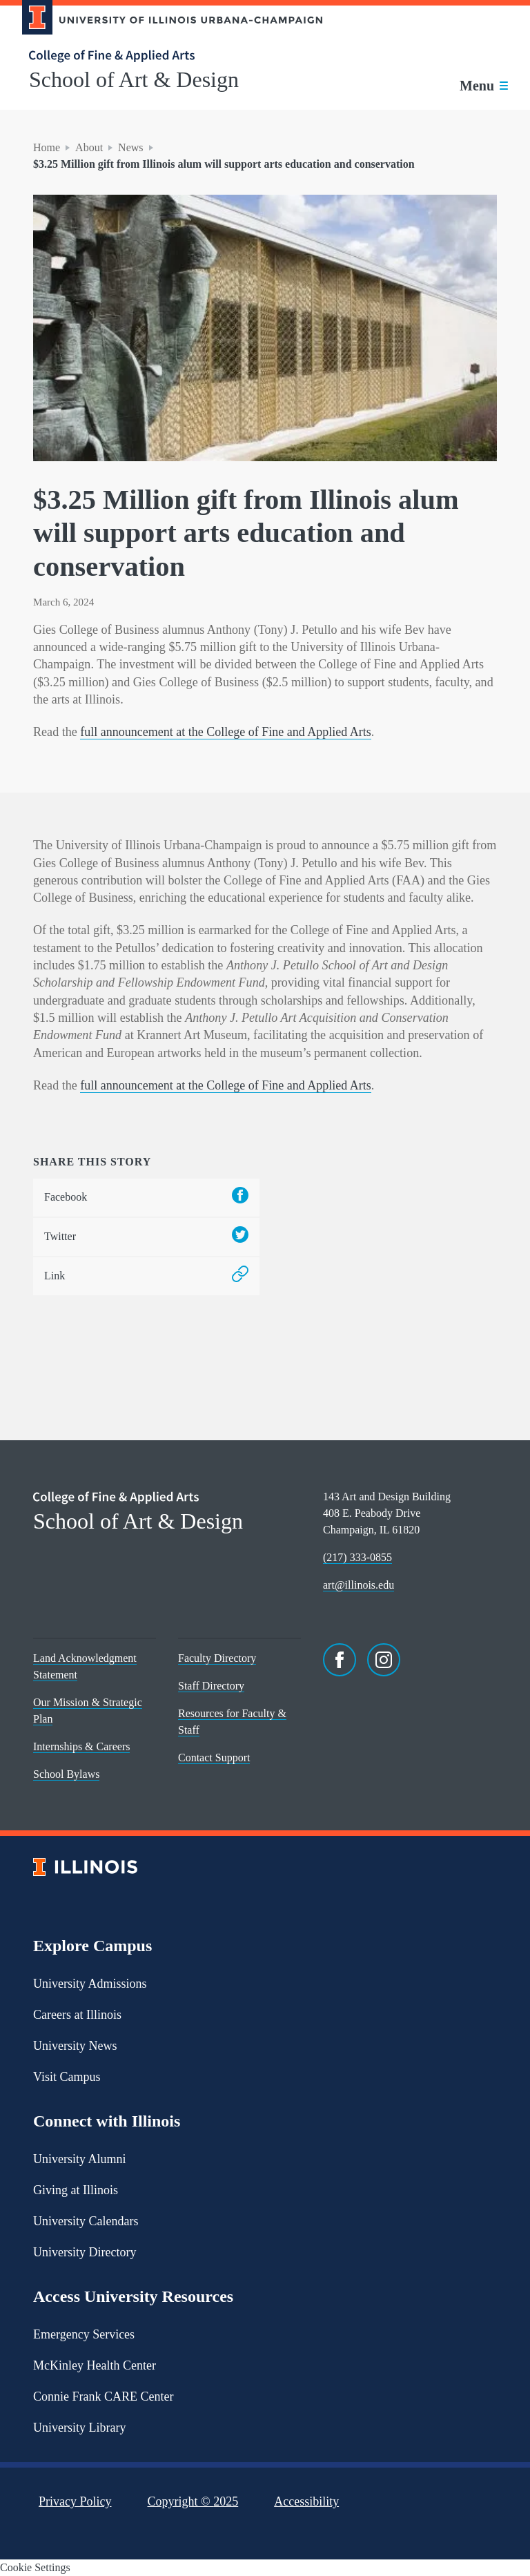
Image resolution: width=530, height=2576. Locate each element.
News (130, 147)
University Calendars (85, 2221)
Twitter (146, 1237)
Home (46, 147)
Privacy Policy (75, 2501)
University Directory (84, 2252)
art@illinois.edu (358, 1585)
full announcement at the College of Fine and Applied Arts (226, 732)
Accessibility (306, 2501)
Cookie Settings (35, 2567)
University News (75, 2046)
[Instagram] (383, 1659)
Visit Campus (66, 2077)
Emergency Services (84, 2334)
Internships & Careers (81, 1746)
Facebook (146, 1197)
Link (146, 1276)
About (89, 147)
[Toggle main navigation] (484, 85)
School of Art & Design (134, 79)
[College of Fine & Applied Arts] (167, 56)
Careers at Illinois (77, 2015)
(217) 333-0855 (357, 1557)
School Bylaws (66, 1774)
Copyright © (193, 2501)
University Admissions (90, 1984)
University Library (79, 2427)
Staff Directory (211, 1686)
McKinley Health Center (94, 2365)
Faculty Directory (217, 1658)
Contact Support (214, 1757)
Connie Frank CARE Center (103, 2396)
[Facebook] (339, 1659)
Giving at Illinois (75, 2190)
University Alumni (79, 2159)
